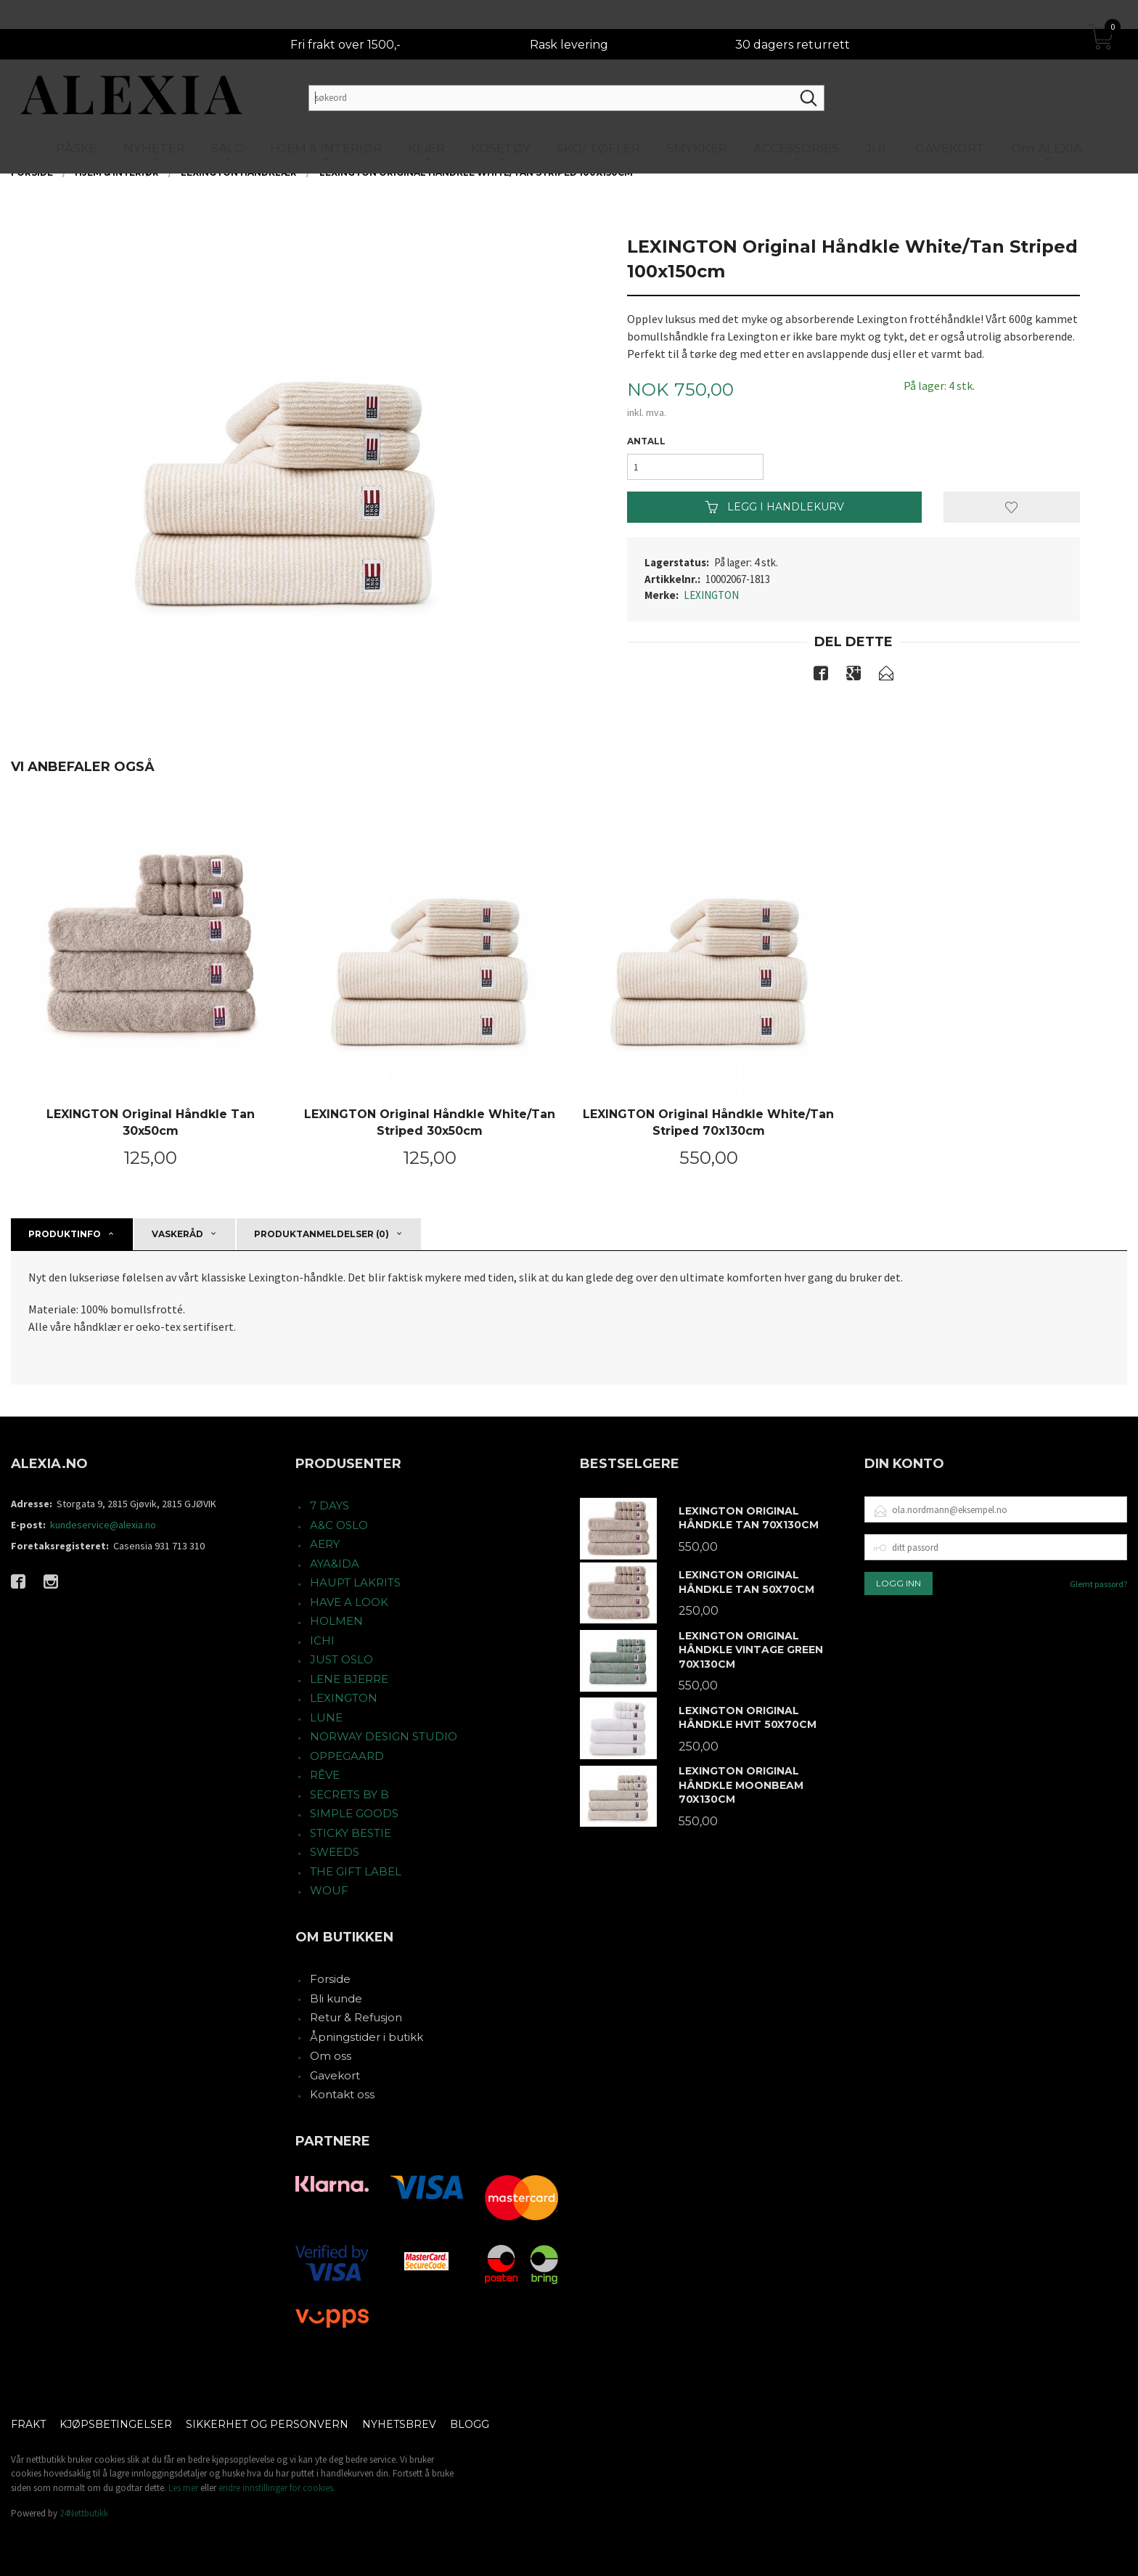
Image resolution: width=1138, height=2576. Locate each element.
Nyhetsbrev (399, 2424)
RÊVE (325, 1775)
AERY (325, 1544)
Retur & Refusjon (356, 2017)
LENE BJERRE (349, 1679)
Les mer (183, 2488)
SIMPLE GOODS (354, 1813)
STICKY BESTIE (350, 1833)
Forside (330, 1979)
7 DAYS (329, 1505)
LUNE (326, 1717)
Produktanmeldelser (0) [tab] (321, 1233)
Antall (646, 441)
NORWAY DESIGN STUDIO (383, 1736)
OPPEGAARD (347, 1756)
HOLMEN (336, 1621)
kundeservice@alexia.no (103, 1524)
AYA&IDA (334, 1563)
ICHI (322, 1640)
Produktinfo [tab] (64, 1233)
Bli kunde (336, 1998)
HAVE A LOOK (349, 1602)
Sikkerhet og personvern (267, 2424)
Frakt (28, 2424)
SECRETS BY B (349, 1794)
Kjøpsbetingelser (116, 2424)
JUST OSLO (341, 1659)
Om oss (330, 2056)
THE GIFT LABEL (355, 1871)
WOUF (329, 1890)
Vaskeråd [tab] (177, 1233)
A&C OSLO (339, 1525)
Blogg (469, 2424)
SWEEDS (334, 1852)
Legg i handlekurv (774, 506)
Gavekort (335, 2075)
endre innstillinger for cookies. (276, 2488)
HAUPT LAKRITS (355, 1582)
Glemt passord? (1098, 1583)
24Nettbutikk (84, 2513)
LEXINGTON (711, 595)
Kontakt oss (342, 2094)
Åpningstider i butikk (366, 2037)
